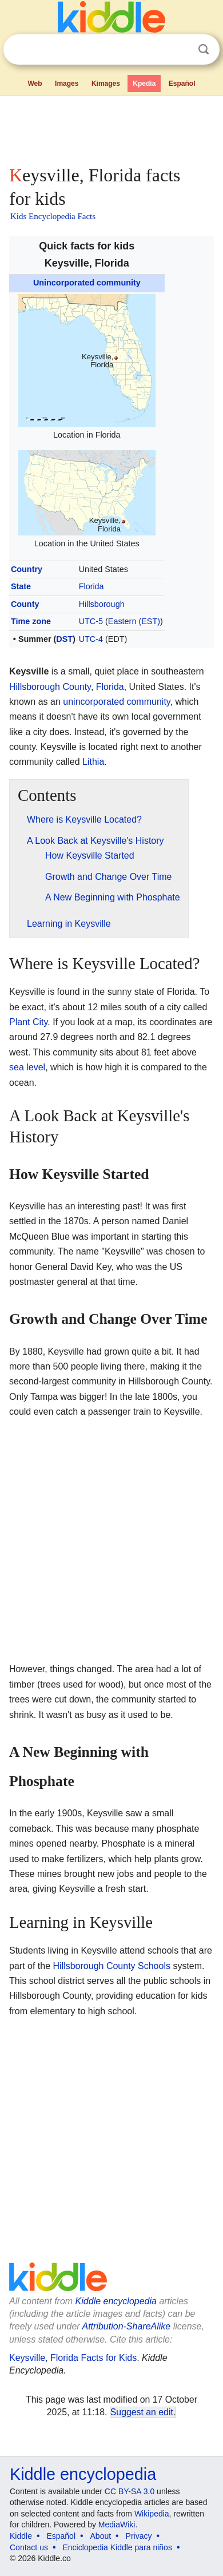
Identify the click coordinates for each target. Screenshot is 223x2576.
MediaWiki (117, 2524)
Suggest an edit (141, 2412)
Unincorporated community (87, 282)
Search (203, 49)
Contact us (29, 2547)
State (21, 586)
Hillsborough (102, 604)
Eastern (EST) (134, 621)
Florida (91, 586)
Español (182, 84)
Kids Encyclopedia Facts (52, 216)
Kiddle (21, 2536)
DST (64, 639)
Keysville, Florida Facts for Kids (73, 2358)
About (101, 2536)
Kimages (105, 84)
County (25, 604)
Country (26, 569)
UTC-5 (91, 621)
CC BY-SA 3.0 (129, 2491)
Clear (180, 49)
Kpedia (144, 84)
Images (66, 84)
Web (34, 84)
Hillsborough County (50, 687)
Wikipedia (151, 2513)
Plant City (28, 1022)
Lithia (93, 762)
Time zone (31, 621)
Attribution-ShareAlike (126, 2326)
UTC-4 (91, 639)
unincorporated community (116, 701)
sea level (27, 1067)
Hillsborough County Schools (111, 1966)
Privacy (139, 2536)
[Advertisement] (111, 128)
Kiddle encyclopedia (116, 2301)
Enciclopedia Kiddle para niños (117, 2547)
